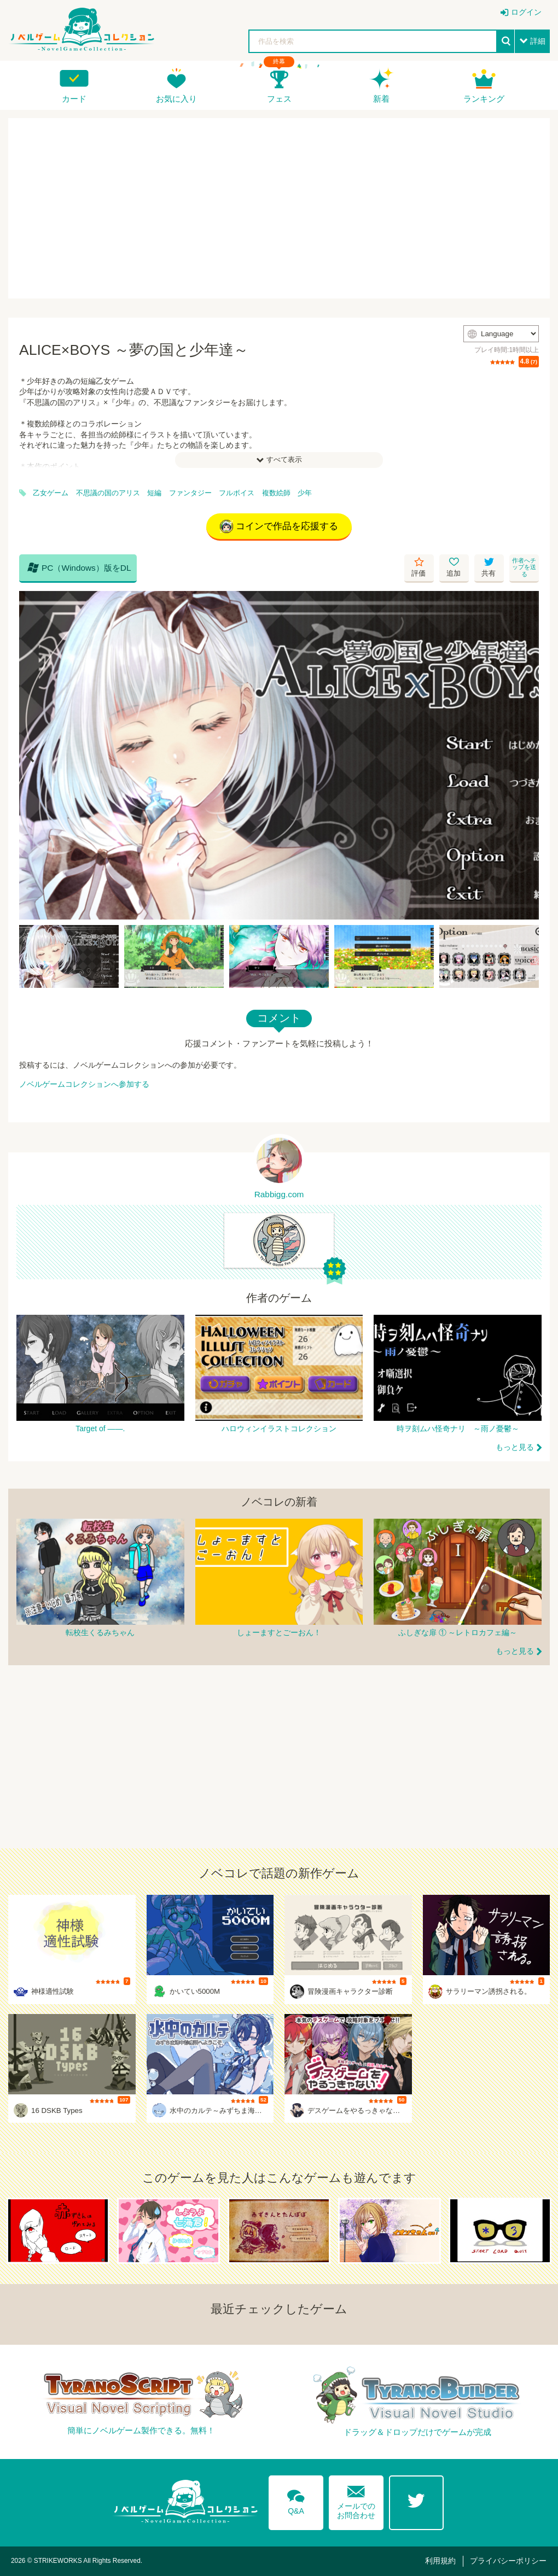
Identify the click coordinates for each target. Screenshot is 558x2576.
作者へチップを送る (524, 567)
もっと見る (515, 1447)
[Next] (527, 755)
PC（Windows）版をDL (79, 567)
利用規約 (440, 2560)
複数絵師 (276, 493)
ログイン (526, 12)
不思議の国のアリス (108, 493)
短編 (154, 493)
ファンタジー (190, 493)
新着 (381, 98)
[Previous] (31, 755)
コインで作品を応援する (279, 526)
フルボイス (236, 493)
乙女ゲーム (50, 493)
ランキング (483, 98)
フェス (279, 98)
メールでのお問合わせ (356, 2500)
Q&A (296, 2500)
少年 (305, 493)
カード (74, 98)
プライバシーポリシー (508, 2560)
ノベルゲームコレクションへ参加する (84, 1084)
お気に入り (176, 98)
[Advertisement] (279, 208)
